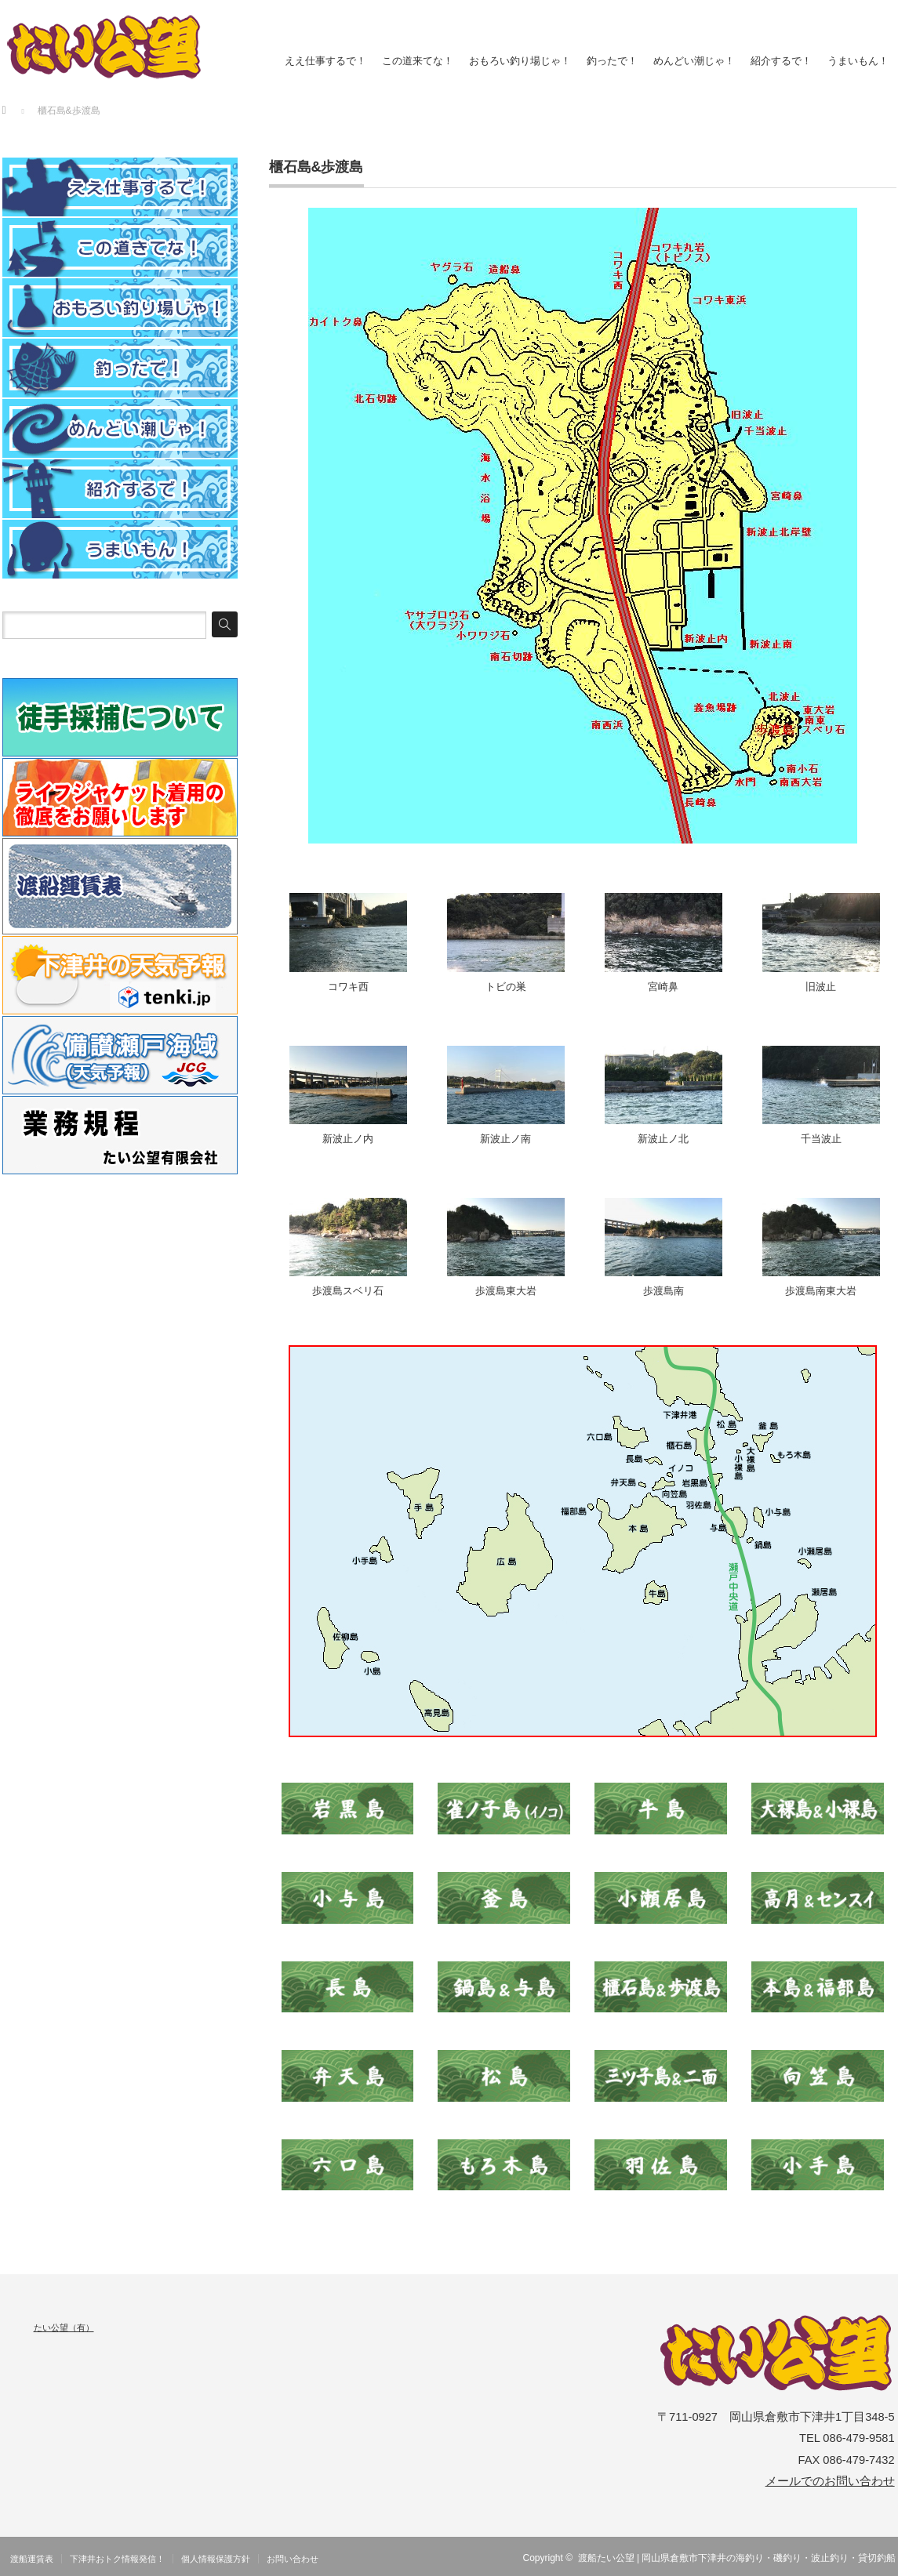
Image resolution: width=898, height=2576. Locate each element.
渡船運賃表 (31, 2558)
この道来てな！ (417, 61)
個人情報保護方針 (215, 2558)
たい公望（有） (64, 2327)
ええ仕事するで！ (325, 61)
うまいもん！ (858, 61)
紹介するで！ (781, 61)
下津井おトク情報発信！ (117, 2558)
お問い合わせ (292, 2558)
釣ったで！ (612, 61)
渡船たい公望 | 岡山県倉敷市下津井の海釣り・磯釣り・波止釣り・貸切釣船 (737, 2557)
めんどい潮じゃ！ (694, 61)
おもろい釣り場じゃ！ (520, 61)
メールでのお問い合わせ (830, 2481)
